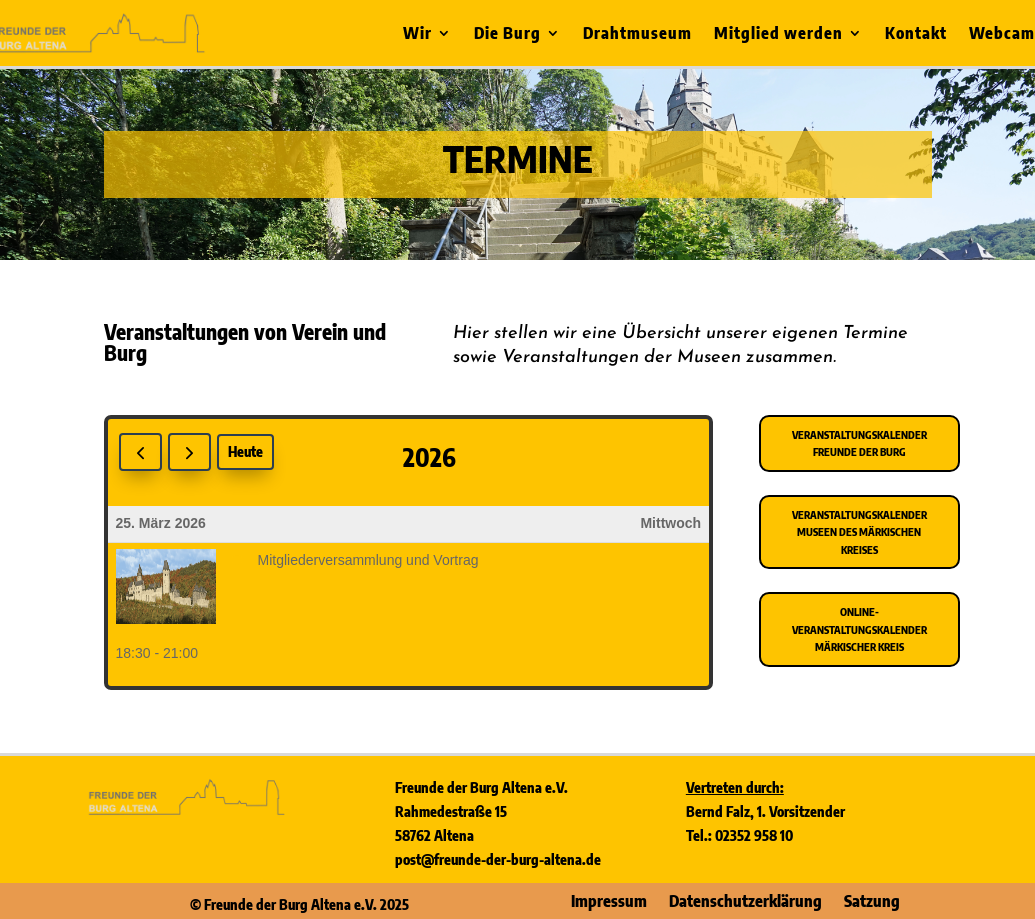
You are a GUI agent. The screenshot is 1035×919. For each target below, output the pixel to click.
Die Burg (507, 34)
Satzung (872, 899)
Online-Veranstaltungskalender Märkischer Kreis (859, 629)
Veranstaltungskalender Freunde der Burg (859, 443)
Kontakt (916, 34)
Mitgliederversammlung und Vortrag (368, 560)
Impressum (609, 899)
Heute (245, 451)
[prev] (140, 452)
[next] (189, 452)
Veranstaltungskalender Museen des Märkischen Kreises (859, 532)
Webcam (1002, 34)
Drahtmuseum (637, 34)
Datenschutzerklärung (745, 899)
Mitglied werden (778, 34)
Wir (417, 34)
